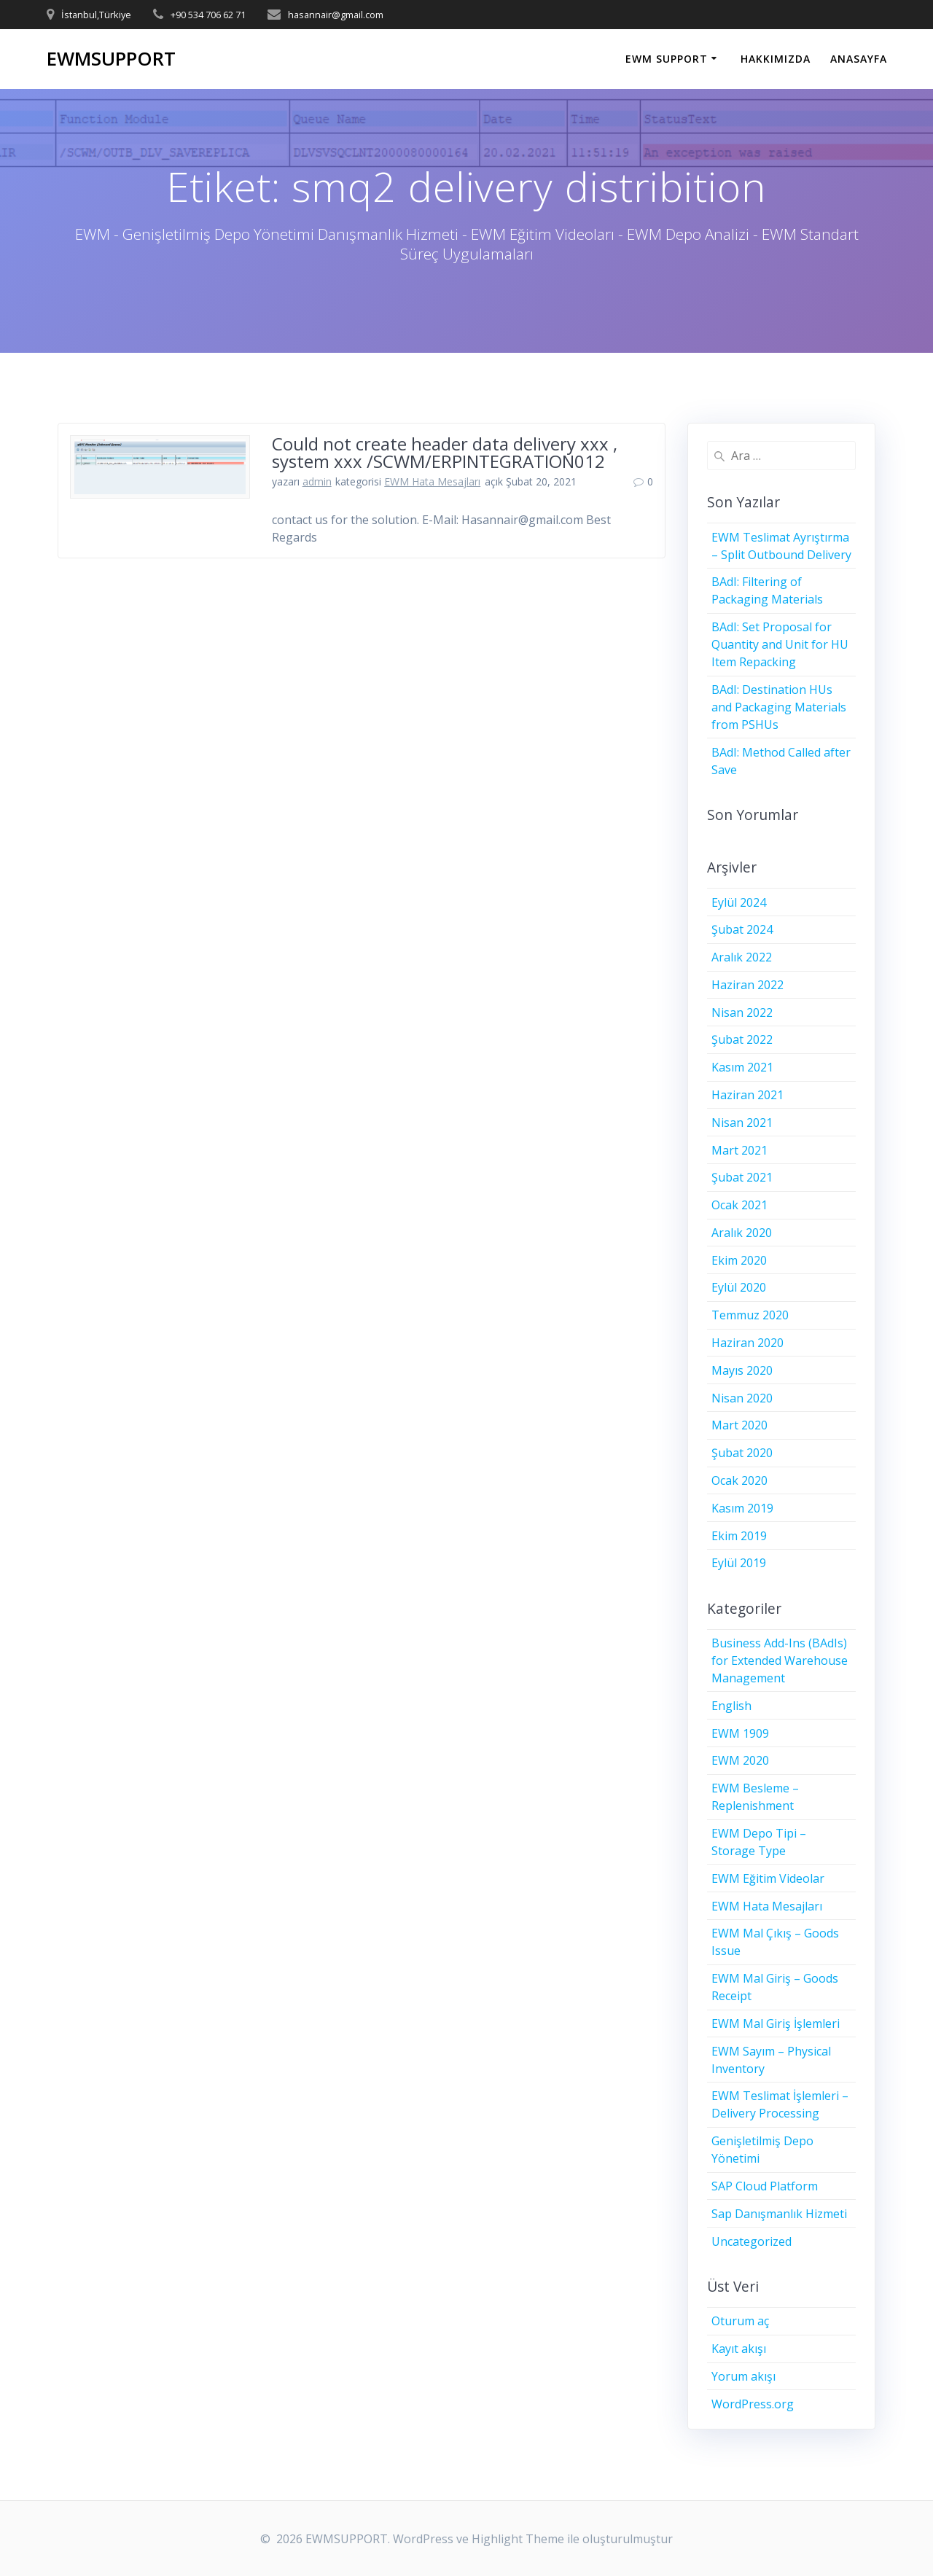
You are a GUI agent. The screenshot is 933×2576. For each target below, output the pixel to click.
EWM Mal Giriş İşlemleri (775, 2023)
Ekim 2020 (739, 1260)
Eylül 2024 (738, 902)
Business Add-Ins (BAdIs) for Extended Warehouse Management (779, 1660)
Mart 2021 (739, 1150)
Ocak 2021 (739, 1205)
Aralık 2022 (741, 957)
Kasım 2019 (742, 1508)
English (731, 1706)
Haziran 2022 (747, 985)
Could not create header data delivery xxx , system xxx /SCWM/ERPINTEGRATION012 (444, 452)
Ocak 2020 (739, 1480)
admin (317, 481)
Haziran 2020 (747, 1343)
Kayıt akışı (738, 2349)
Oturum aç (740, 2321)
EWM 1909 (740, 1733)
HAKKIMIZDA (776, 59)
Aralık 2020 (741, 1233)
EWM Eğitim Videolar (767, 1878)
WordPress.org (752, 2404)
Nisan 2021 (742, 1123)
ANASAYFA (858, 59)
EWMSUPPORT (111, 59)
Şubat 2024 (742, 929)
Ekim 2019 (739, 1536)
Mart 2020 (739, 1425)
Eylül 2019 (738, 1563)
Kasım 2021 (742, 1067)
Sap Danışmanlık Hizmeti (779, 2214)
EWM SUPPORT (666, 59)
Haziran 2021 (747, 1095)
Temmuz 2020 (750, 1315)
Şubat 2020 (742, 1453)
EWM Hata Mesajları (432, 481)
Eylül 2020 (738, 1287)
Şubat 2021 (742, 1177)
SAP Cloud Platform (764, 2186)
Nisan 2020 (742, 1398)
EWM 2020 (740, 1760)
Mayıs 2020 (742, 1370)
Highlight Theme (518, 2539)
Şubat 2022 (742, 1039)
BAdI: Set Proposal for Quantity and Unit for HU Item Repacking (779, 644)
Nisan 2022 (742, 1012)
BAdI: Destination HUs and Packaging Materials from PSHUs (778, 707)
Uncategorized (751, 2241)
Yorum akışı (743, 2376)
